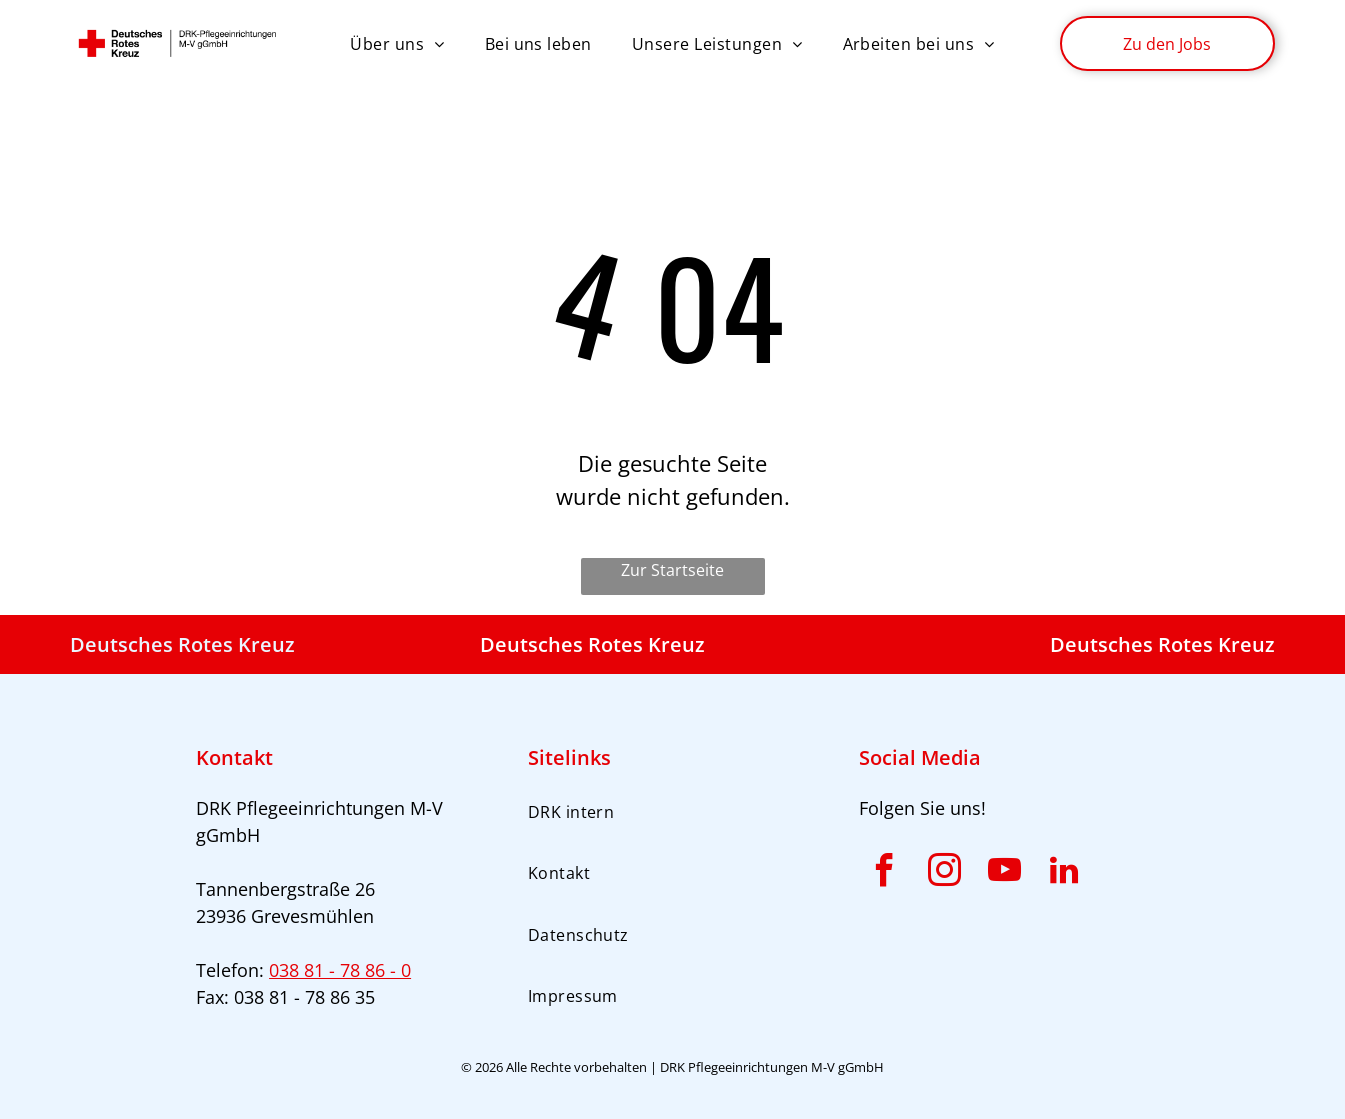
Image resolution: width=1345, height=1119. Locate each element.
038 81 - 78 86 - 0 (340, 970)
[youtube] (1004, 873)
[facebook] (884, 873)
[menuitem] (397, 43)
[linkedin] (1064, 873)
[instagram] (944, 873)
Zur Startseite (672, 570)
